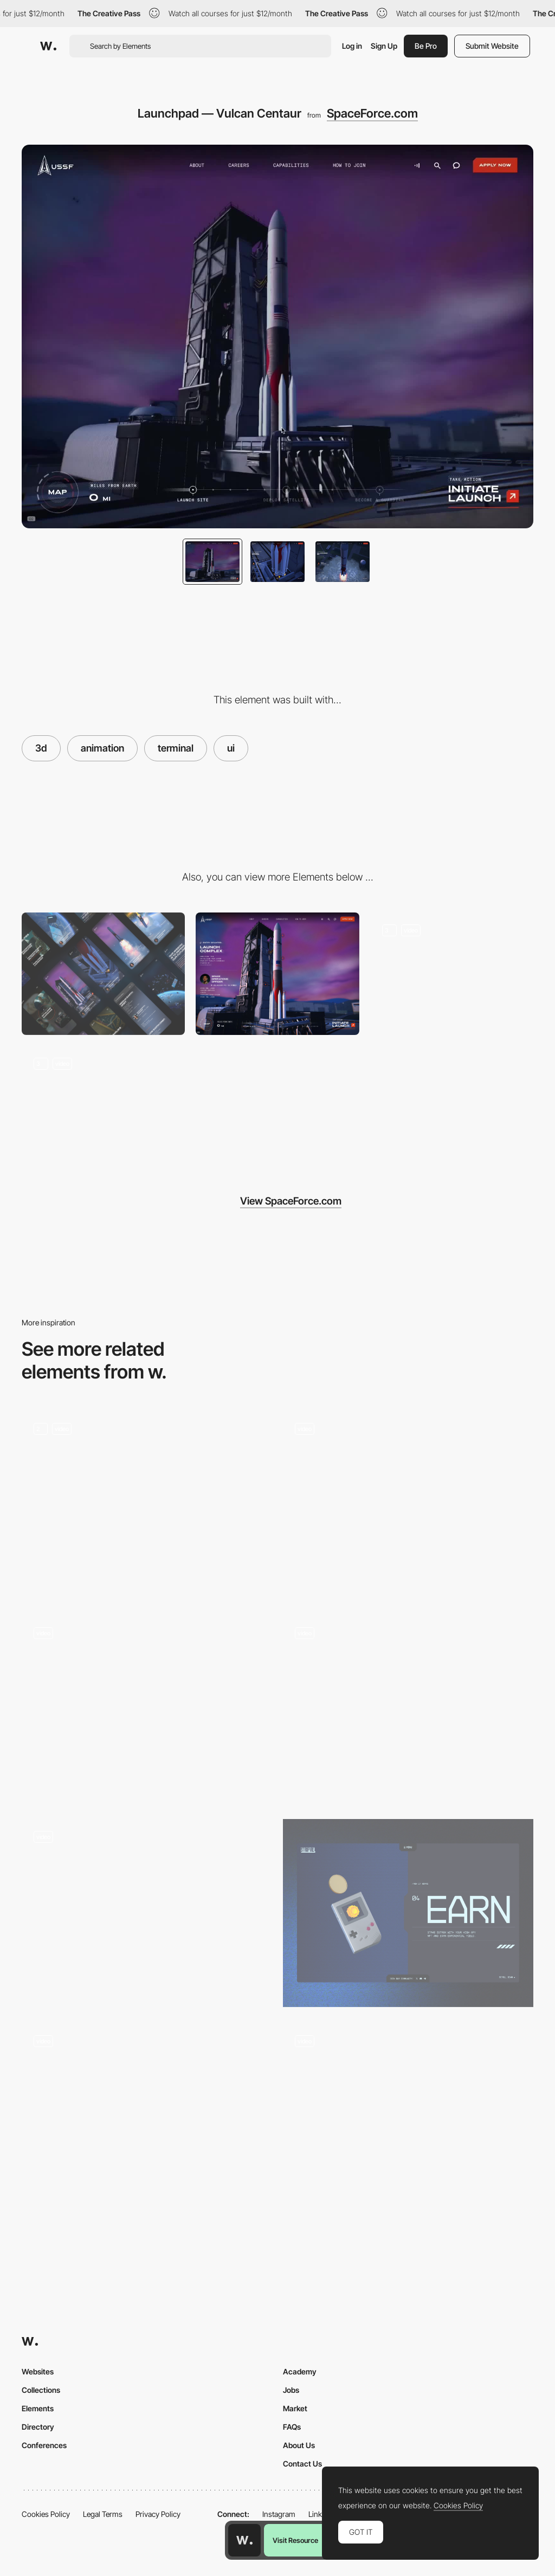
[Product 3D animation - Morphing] (147, 2117)
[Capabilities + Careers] (103, 1107)
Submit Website (492, 45)
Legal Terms (102, 2514)
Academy (300, 2371)
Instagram (278, 2514)
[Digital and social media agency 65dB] (147, 1913)
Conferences (44, 2445)
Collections (41, 2389)
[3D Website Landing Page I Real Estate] (408, 2117)
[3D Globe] (408, 1505)
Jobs (291, 2389)
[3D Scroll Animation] (408, 1709)
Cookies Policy (46, 2514)
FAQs (292, 2426)
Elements (38, 2408)
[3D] (408, 1913)
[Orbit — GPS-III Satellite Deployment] (451, 973)
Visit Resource (295, 2540)
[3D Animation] (147, 1504)
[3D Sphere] (147, 1709)
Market (295, 2408)
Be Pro (426, 45)
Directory (38, 2426)
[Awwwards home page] (244, 2540)
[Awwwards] (48, 46)
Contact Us (302, 2463)
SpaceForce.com (372, 113)
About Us (299, 2445)
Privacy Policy (157, 2514)
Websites (38, 2371)
